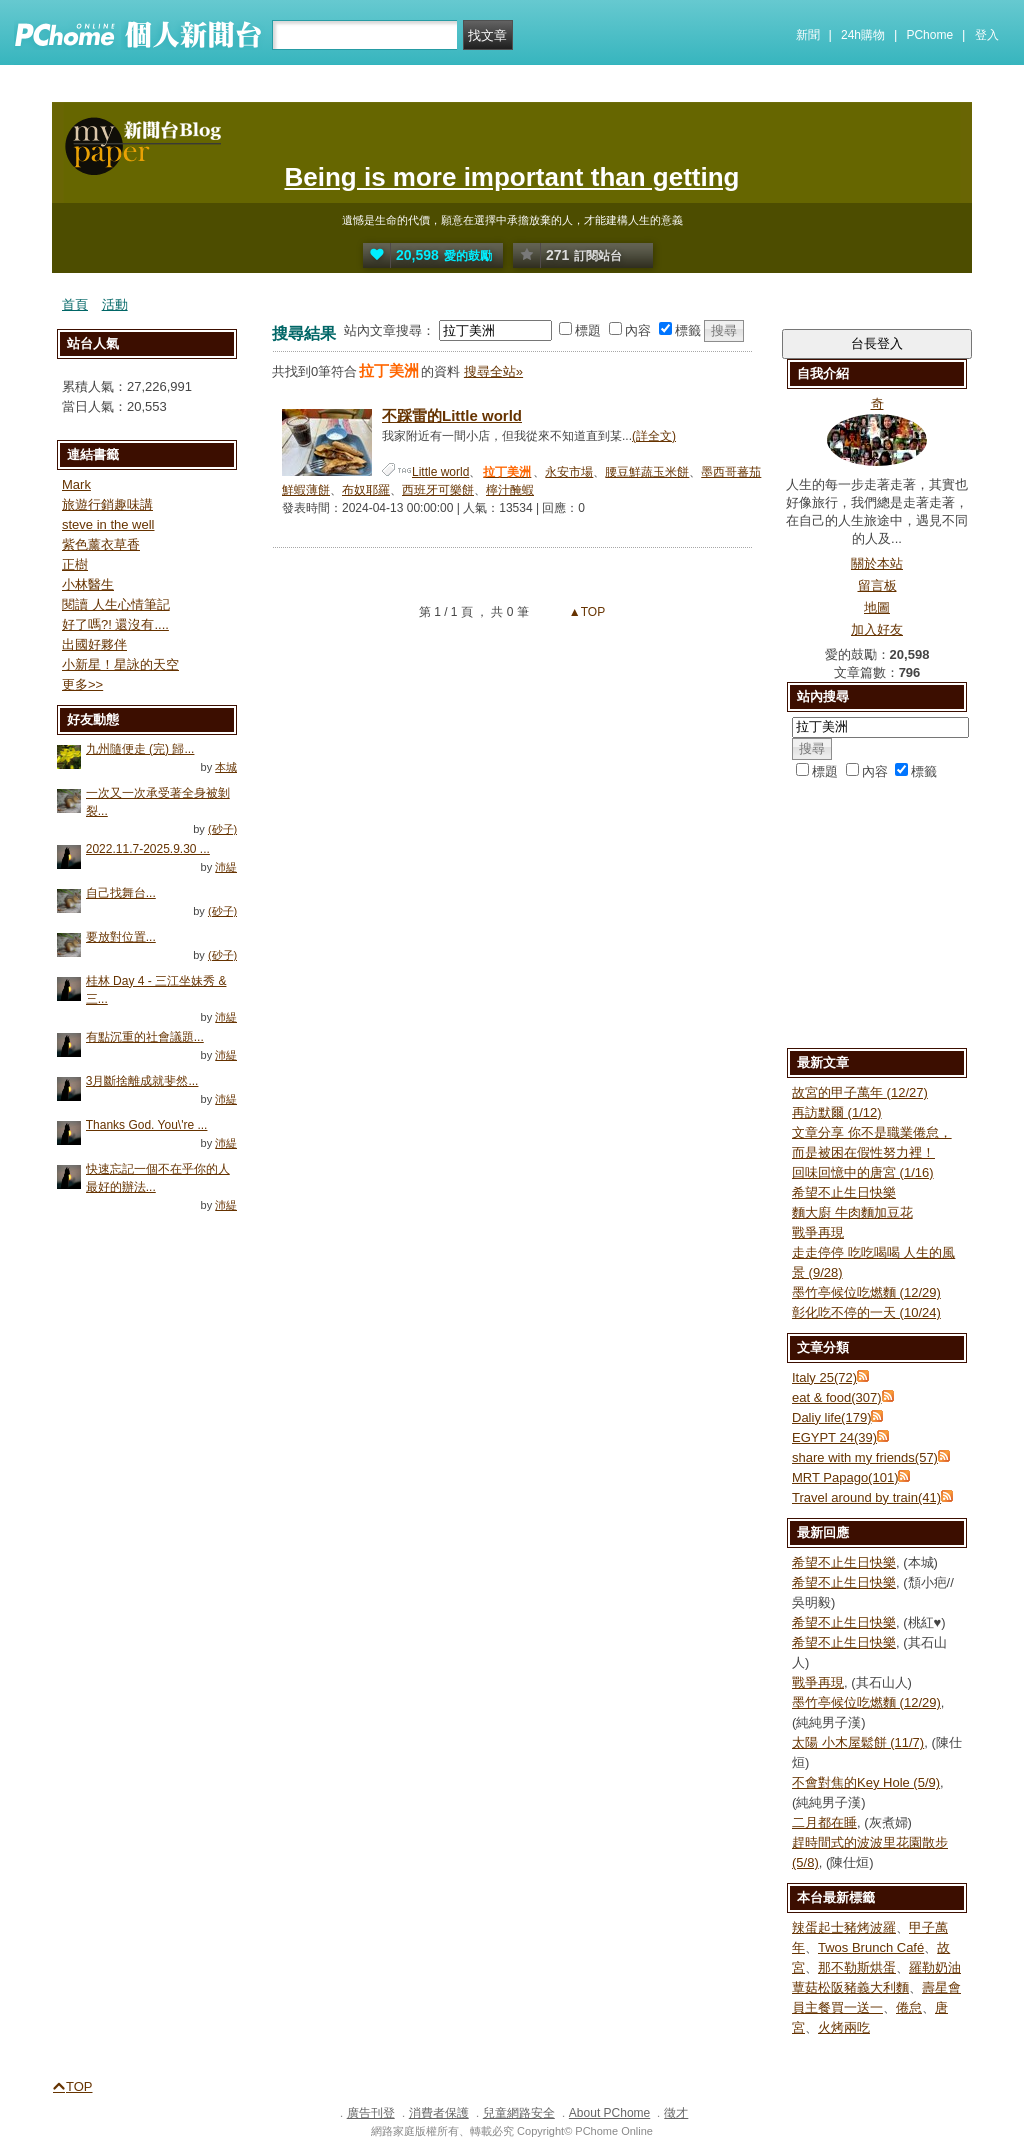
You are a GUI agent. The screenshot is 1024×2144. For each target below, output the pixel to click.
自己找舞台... (121, 893)
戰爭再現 (818, 1232)
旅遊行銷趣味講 (107, 504)
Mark (76, 484)
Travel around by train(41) (866, 1497)
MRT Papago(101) (845, 1477)
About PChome (609, 2113)
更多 (82, 684)
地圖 (877, 607)
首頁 (75, 304)
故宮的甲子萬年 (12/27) (860, 1092)
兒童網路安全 (519, 2113)
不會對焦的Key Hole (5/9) (866, 1782)
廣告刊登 (371, 2113)
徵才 (676, 2113)
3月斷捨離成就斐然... (142, 1081)
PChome (929, 35)
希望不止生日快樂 (844, 1192)
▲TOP (586, 612)
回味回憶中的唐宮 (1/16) (863, 1172)
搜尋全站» (493, 371)
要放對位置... (121, 937)
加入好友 (877, 629)
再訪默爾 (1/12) (837, 1112)
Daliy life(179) (831, 1417)
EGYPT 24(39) (834, 1437)
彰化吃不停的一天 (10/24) (866, 1312)
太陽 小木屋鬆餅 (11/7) (858, 1742)
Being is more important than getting (511, 177)
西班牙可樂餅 (438, 490)
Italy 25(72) (824, 1377)
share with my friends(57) (865, 1457)
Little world (440, 472)
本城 (226, 767)
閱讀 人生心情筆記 (116, 604)
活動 (115, 304)
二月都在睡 (824, 1822)
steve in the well (108, 524)
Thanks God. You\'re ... (147, 1125)
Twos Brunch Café (871, 1947)
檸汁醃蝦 (510, 490)
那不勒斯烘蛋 (857, 1967)
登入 (987, 35)
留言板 (877, 585)
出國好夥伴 (94, 644)
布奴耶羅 (366, 490)
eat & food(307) (837, 1397)
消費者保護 (439, 2113)
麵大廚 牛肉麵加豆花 (852, 1212)
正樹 (75, 564)
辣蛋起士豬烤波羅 (844, 1927)
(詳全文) (654, 436)
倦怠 (909, 2007)
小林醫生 (88, 584)
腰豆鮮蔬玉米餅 (647, 472)
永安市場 (569, 472)
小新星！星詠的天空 (120, 664)
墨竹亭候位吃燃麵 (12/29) (866, 1292)
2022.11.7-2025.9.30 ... (148, 849)
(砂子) (222, 829)
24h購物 (863, 35)
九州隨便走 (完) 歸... (140, 749)
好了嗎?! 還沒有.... (115, 624)
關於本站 (877, 563)
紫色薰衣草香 (101, 544)
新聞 (808, 35)
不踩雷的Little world (452, 415)
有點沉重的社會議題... (145, 1037)
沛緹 (226, 867)
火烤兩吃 (844, 2027)
